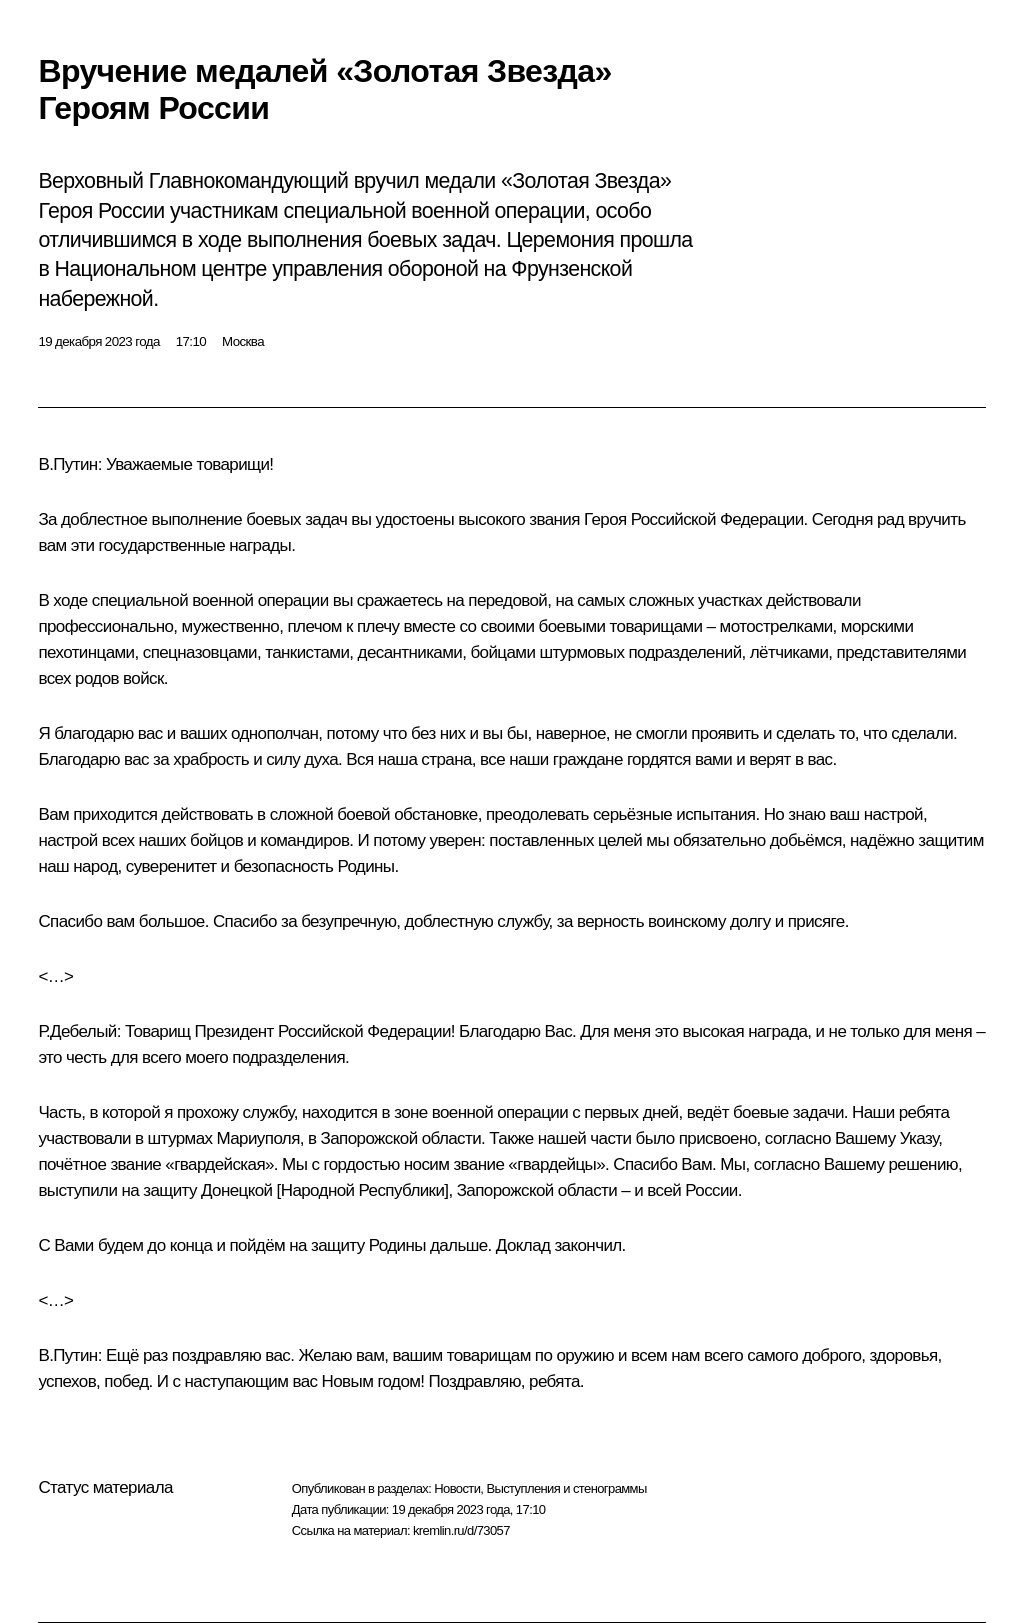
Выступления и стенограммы (566, 1488)
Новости (457, 1488)
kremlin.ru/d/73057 (461, 1530)
